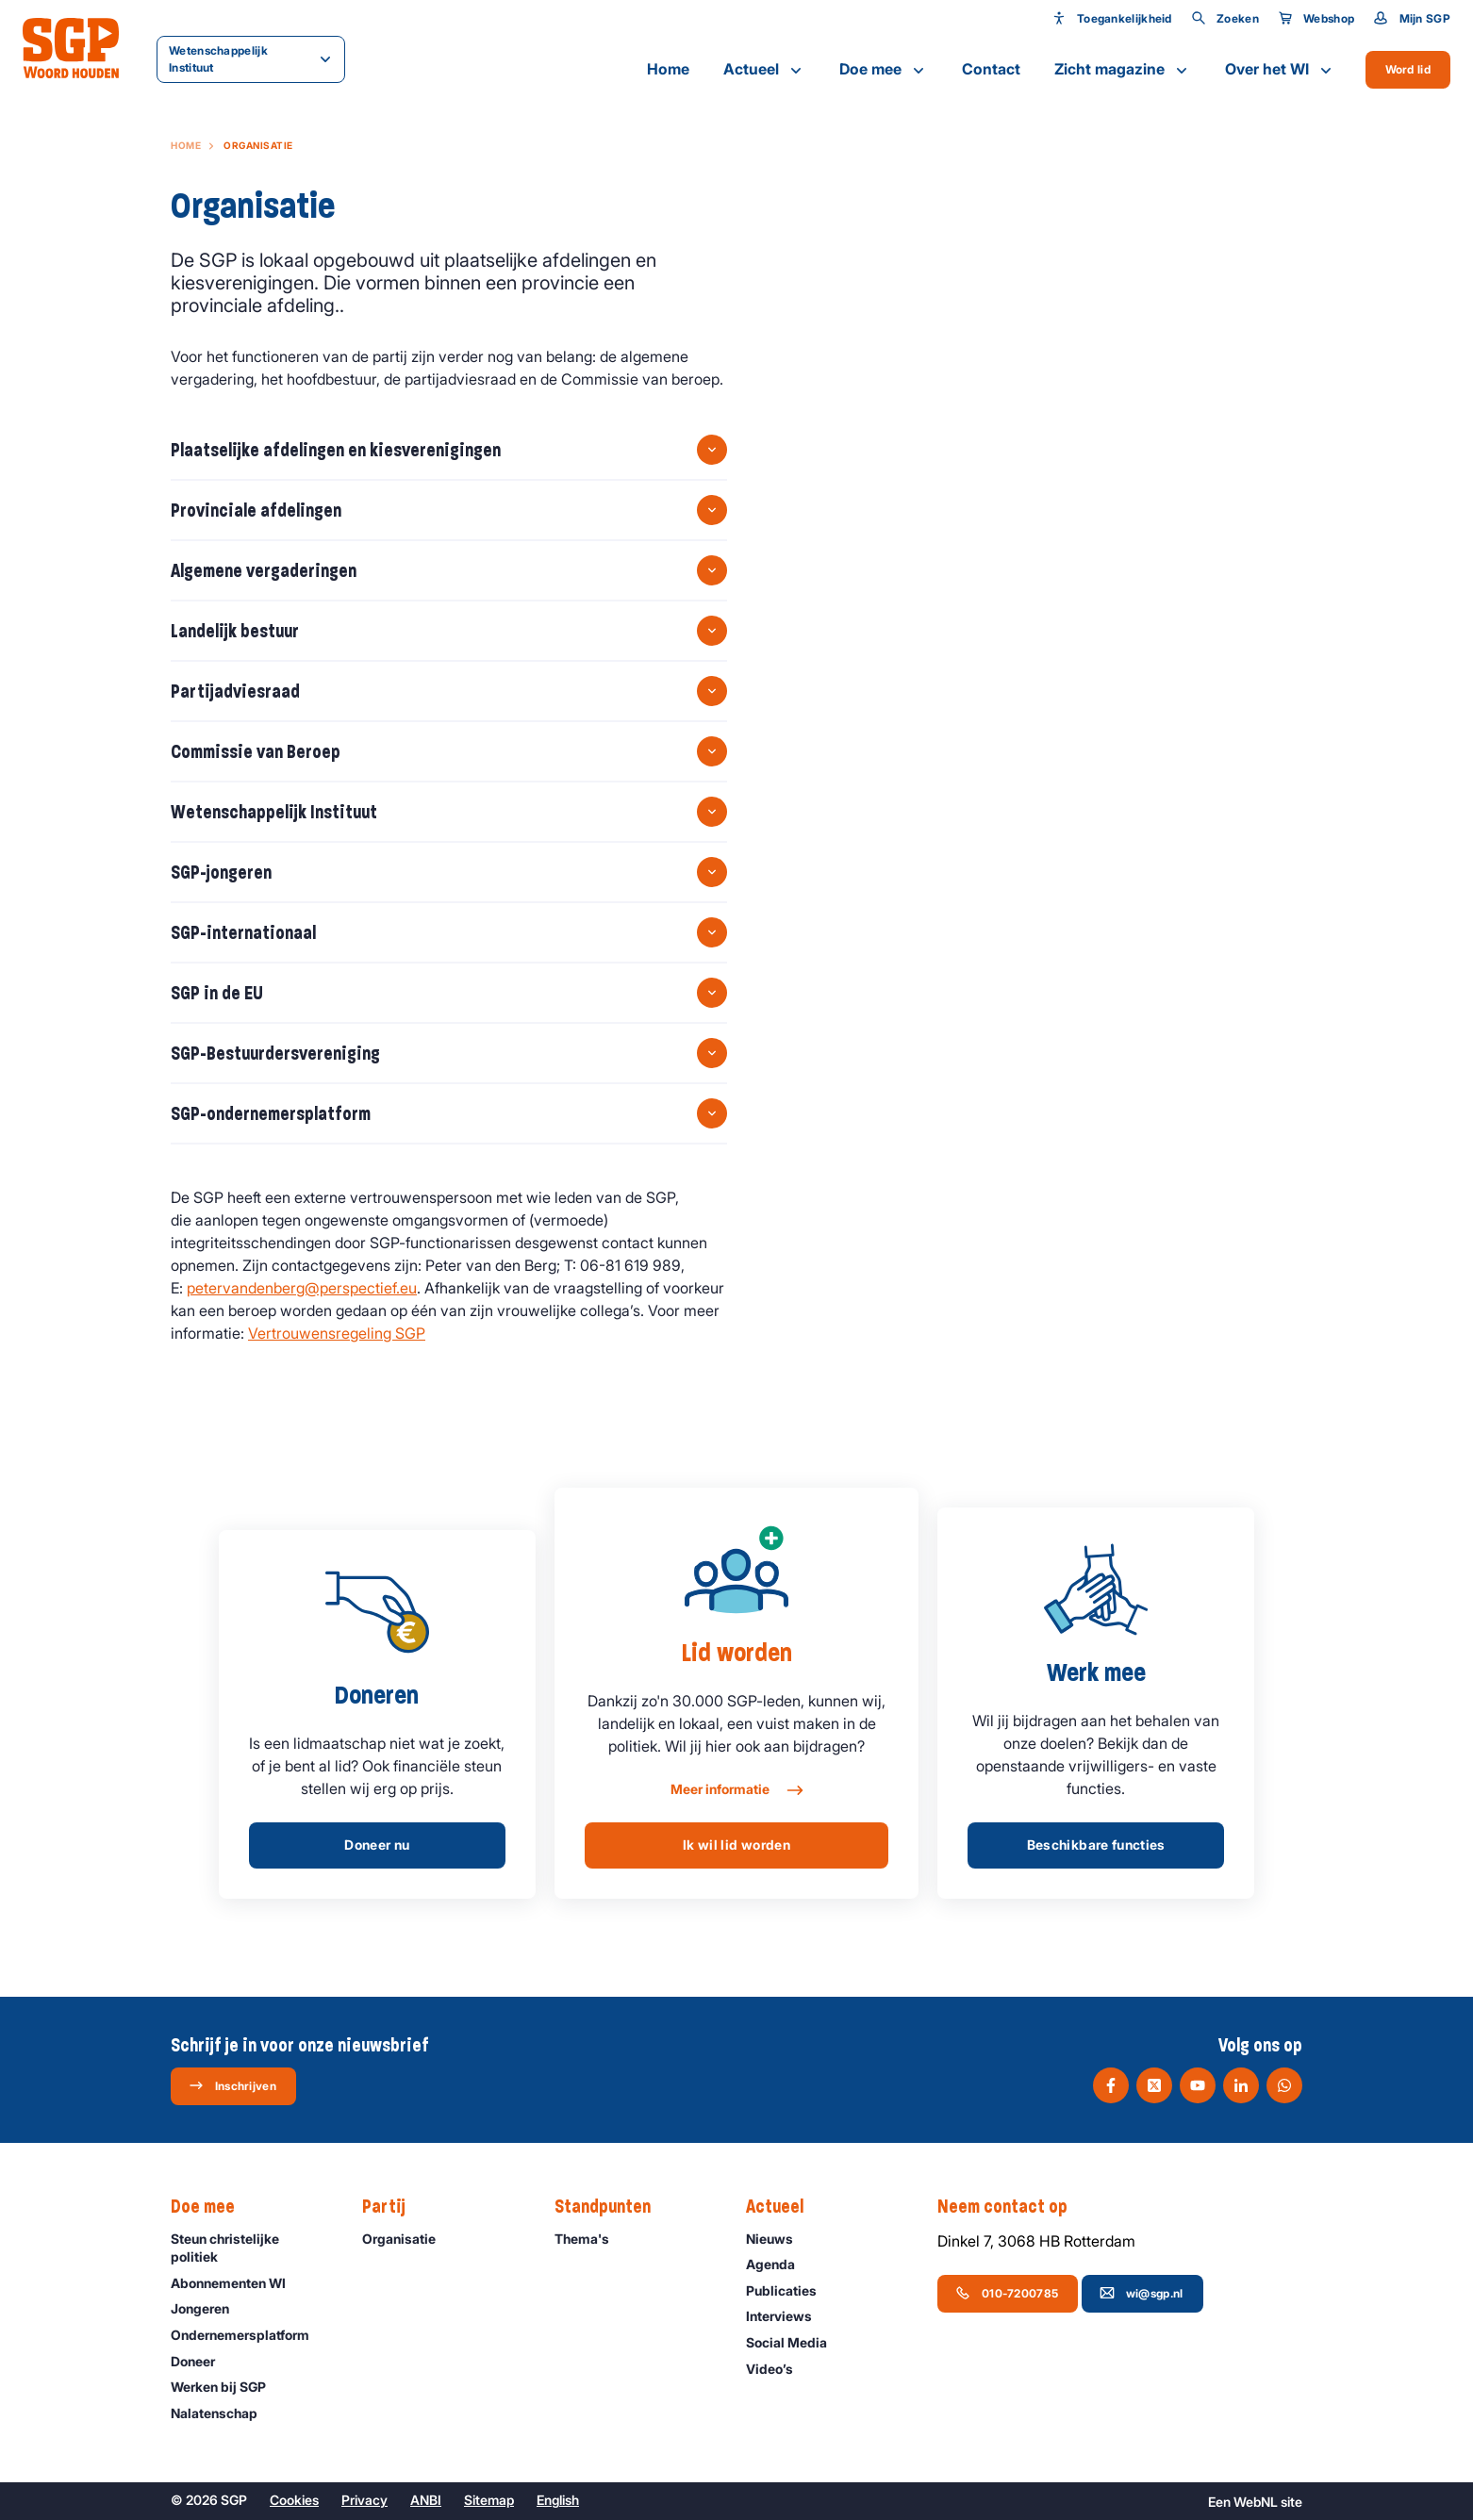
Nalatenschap (222, 2413)
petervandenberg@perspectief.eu (302, 1287)
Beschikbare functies (1096, 1844)
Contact (991, 68)
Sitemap (489, 2500)
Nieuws (778, 2239)
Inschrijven (232, 2085)
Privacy (364, 2500)
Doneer (201, 2361)
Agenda (779, 2264)
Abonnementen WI (237, 2283)
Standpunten (612, 2207)
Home (668, 68)
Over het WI (1280, 69)
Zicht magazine (1122, 69)
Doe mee (883, 69)
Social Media (795, 2342)
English (558, 2500)
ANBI (425, 2500)
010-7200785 (1006, 2292)
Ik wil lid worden (736, 1844)
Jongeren (208, 2308)
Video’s (778, 2369)
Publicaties (790, 2290)
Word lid (1408, 69)
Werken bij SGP (227, 2387)
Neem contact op (1011, 2207)
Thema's (590, 2239)
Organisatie (407, 2239)
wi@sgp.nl (1141, 2292)
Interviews (787, 2316)
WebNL (1255, 2502)
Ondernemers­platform (248, 2335)
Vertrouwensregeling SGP (336, 1333)
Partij (393, 2207)
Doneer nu (376, 1844)
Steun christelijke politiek (251, 2247)
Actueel (764, 69)
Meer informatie (736, 1790)
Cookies (294, 2500)
